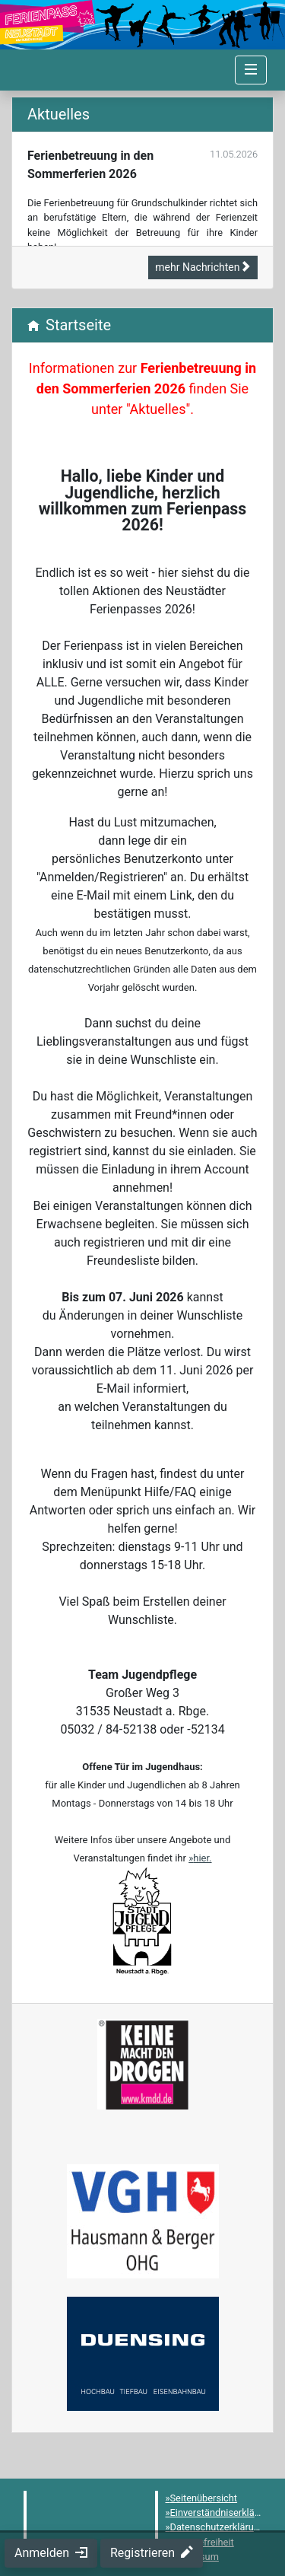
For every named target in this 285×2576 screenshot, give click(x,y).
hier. (202, 1858)
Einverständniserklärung (222, 2512)
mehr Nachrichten (203, 267)
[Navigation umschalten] (251, 70)
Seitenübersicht (204, 2498)
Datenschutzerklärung (217, 2527)
